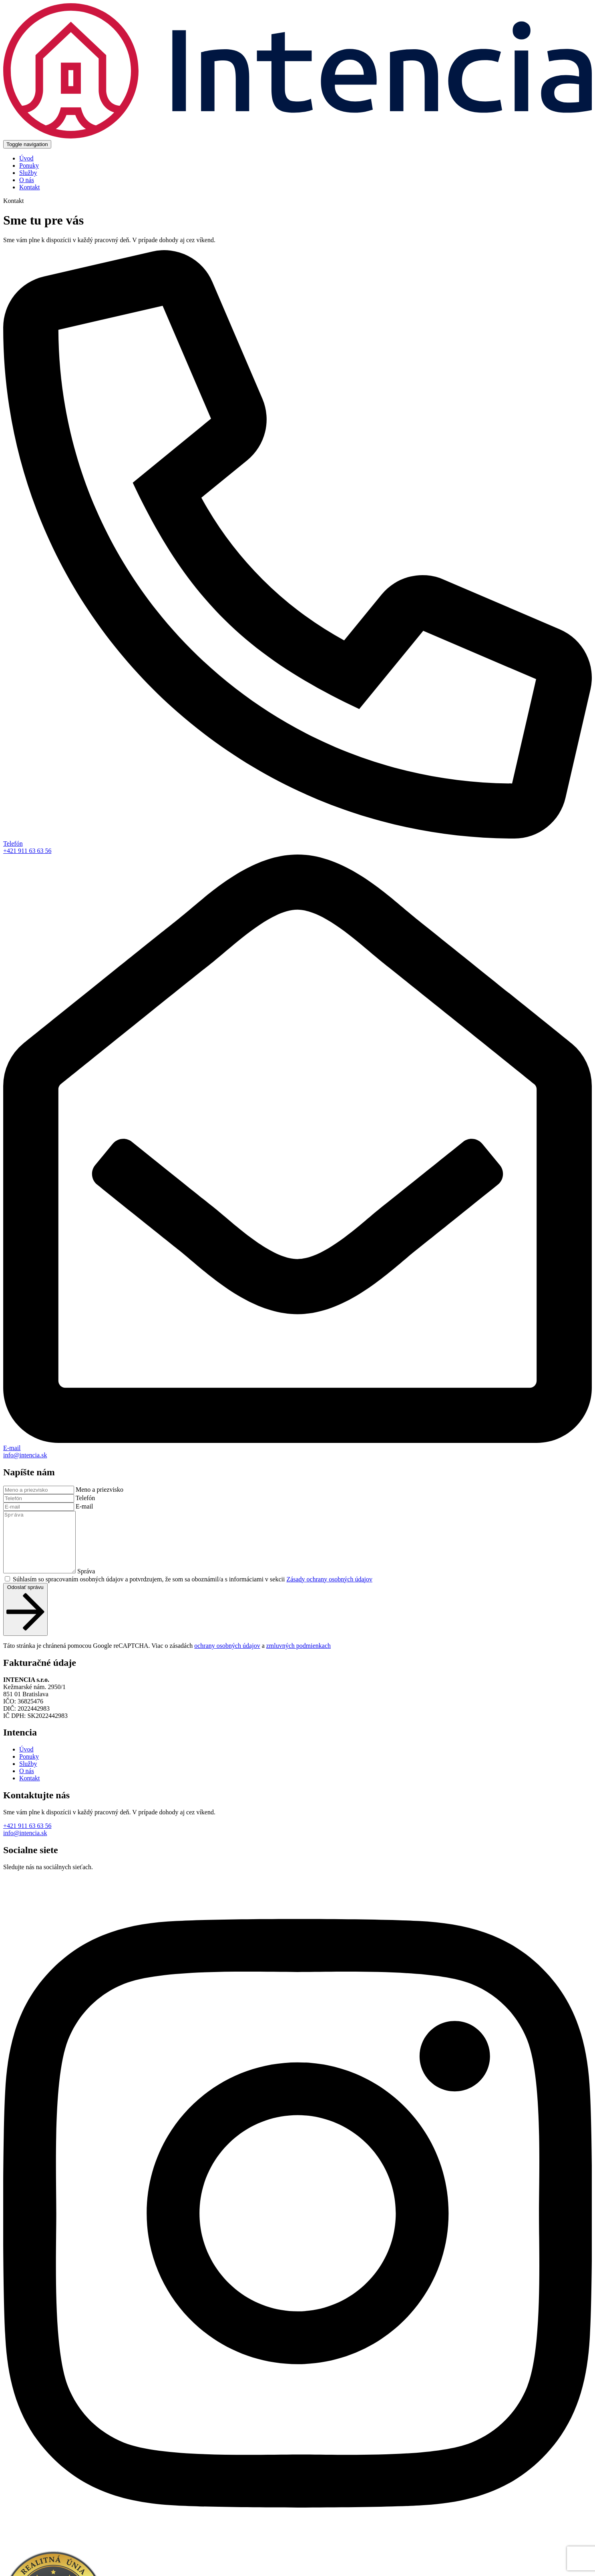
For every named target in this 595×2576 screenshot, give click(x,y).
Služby (28, 172)
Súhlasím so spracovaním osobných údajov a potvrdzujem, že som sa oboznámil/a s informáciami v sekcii (192, 1579)
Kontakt (29, 187)
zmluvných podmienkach (298, 1645)
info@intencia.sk (25, 1833)
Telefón (85, 1498)
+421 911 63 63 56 (27, 1825)
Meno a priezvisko (99, 1489)
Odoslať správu (25, 1608)
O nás (26, 180)
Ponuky (29, 165)
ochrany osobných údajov (227, 1645)
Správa (94, 1571)
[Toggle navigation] (27, 144)
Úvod (26, 158)
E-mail (84, 1506)
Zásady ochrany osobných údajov (329, 1579)
